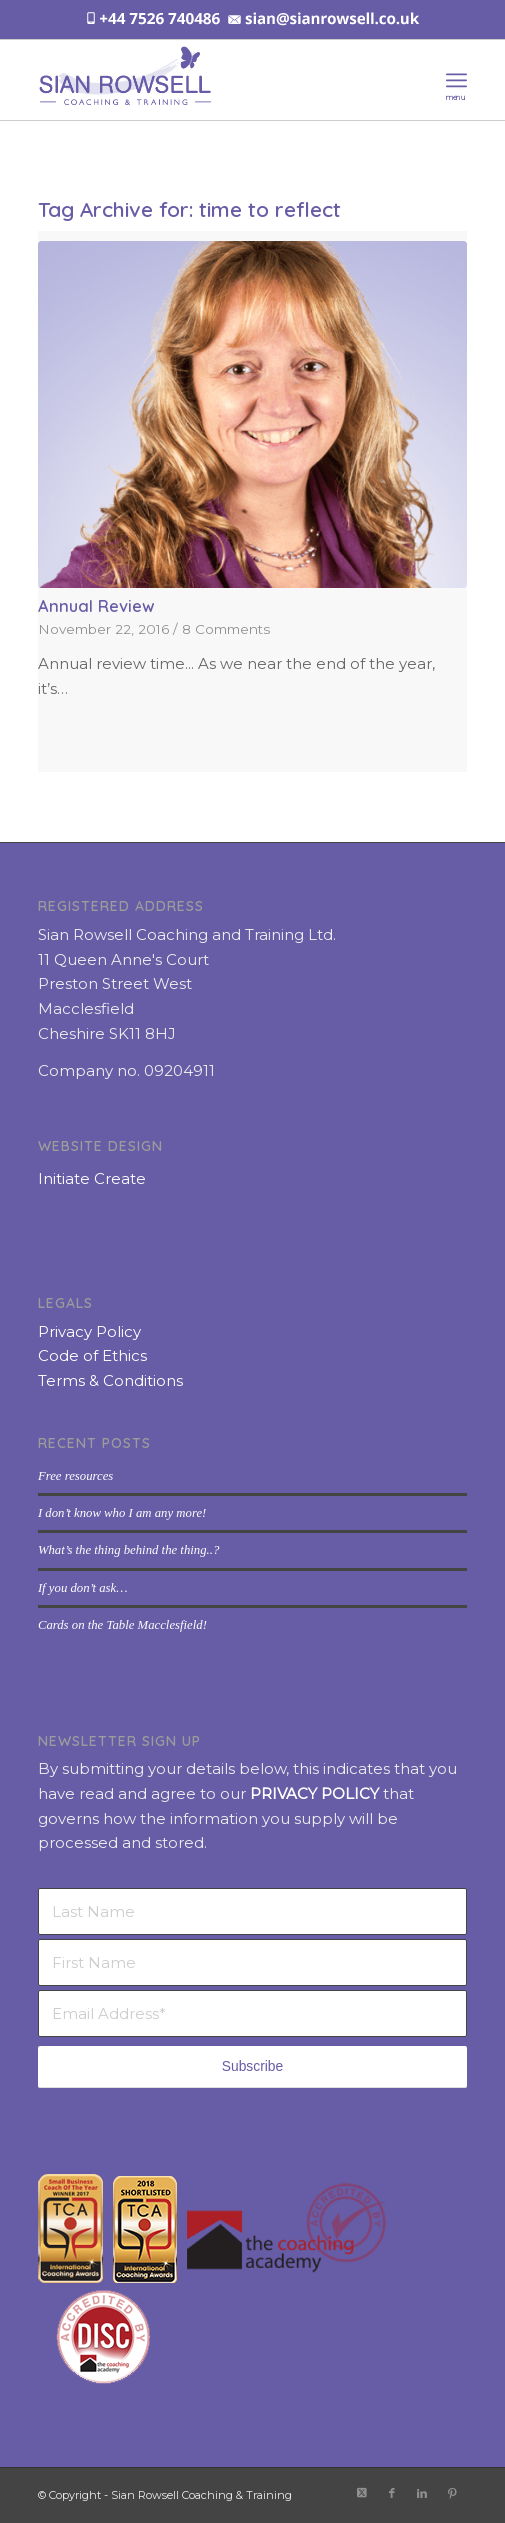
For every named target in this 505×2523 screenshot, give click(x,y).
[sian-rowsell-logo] (209, 80)
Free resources (75, 1476)
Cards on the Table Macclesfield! (122, 1625)
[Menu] (456, 80)
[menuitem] (456, 80)
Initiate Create (92, 1178)
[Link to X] (362, 2493)
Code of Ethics (92, 1355)
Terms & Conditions (110, 1380)
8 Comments (226, 629)
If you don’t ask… (83, 1588)
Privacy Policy (89, 1331)
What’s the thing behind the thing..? (128, 1550)
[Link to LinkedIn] (422, 2493)
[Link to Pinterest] (452, 2493)
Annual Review (96, 605)
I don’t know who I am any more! (122, 1513)
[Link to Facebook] (392, 2493)
